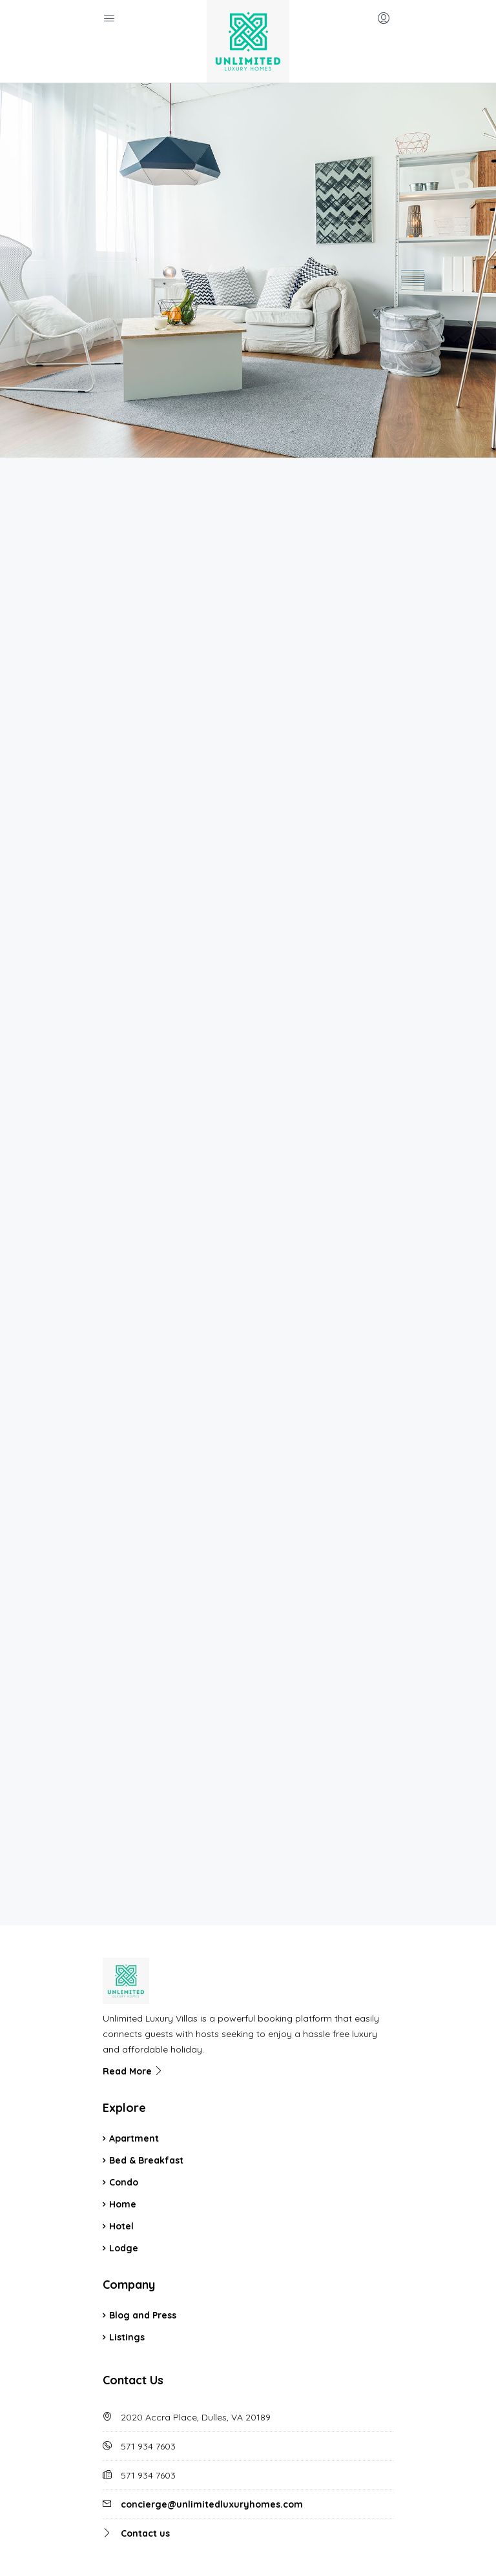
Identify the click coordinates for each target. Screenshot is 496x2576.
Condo (123, 2099)
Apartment (134, 2055)
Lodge (123, 2165)
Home (122, 2121)
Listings (127, 2254)
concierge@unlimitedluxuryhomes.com (212, 2421)
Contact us (145, 2450)
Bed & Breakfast (146, 2077)
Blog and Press (142, 2232)
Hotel (121, 2143)
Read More (133, 1988)
